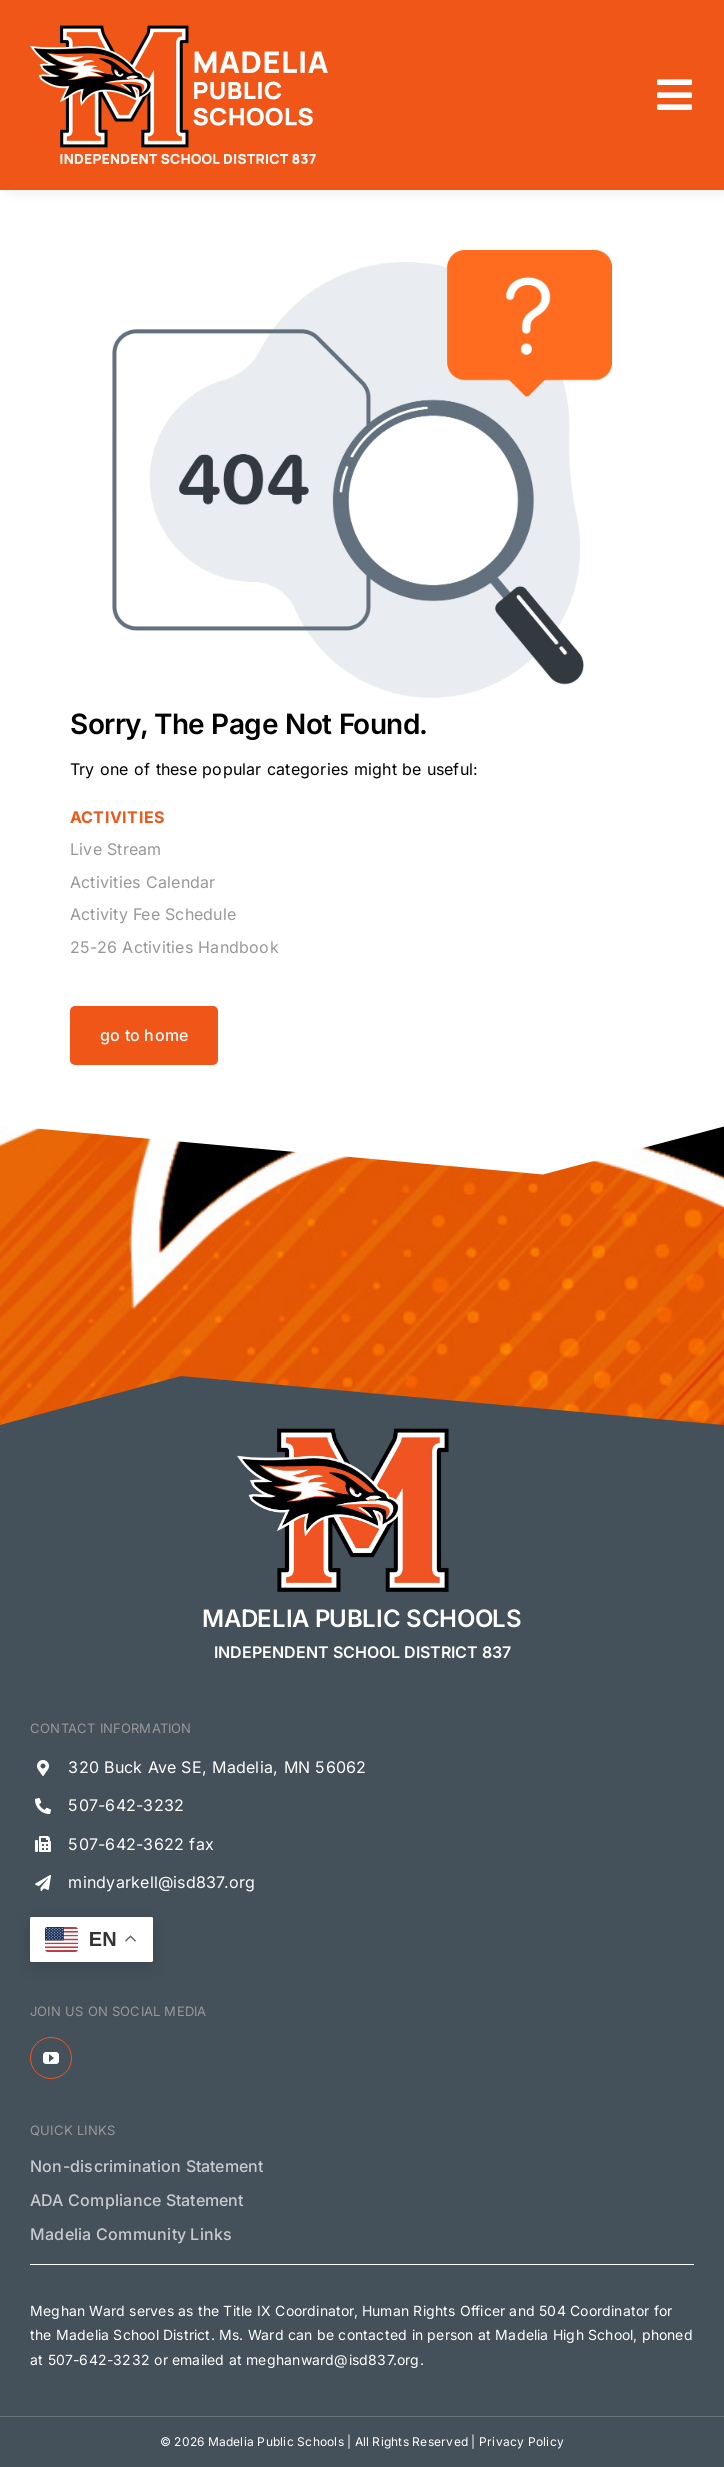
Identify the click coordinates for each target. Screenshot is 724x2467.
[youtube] (51, 2058)
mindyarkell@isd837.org (161, 1882)
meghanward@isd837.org (332, 2359)
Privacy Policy (521, 2441)
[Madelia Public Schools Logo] (180, 28)
